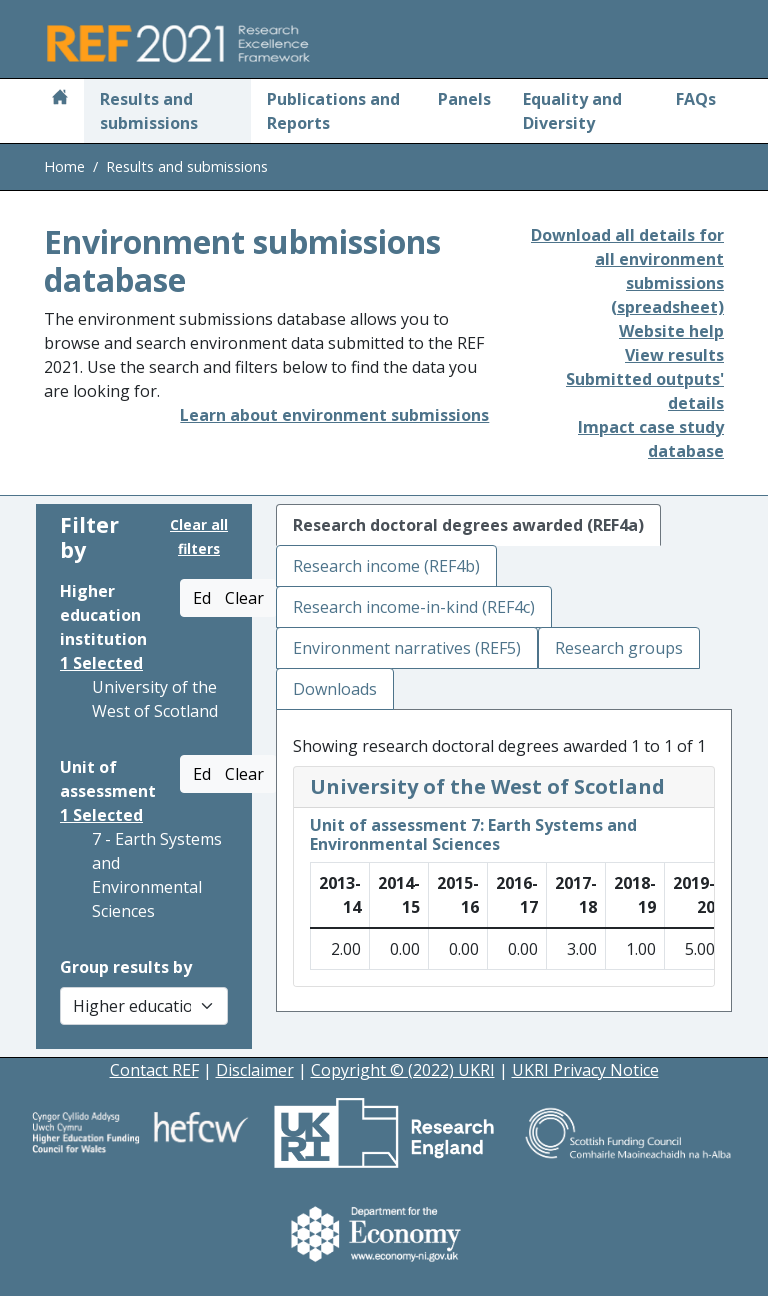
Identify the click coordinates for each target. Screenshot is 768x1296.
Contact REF (154, 1070)
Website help (671, 331)
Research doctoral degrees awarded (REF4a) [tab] (468, 525)
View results (674, 355)
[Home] (60, 99)
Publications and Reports (333, 111)
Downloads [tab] (335, 689)
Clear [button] (244, 598)
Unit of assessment (108, 779)
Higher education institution (103, 615)
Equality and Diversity (572, 111)
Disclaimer (255, 1070)
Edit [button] (207, 598)
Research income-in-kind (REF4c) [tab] (414, 607)
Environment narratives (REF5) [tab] (407, 648)
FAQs (696, 99)
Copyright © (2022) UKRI (403, 1070)
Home (64, 166)
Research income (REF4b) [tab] (386, 566)
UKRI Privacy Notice (585, 1070)
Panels (464, 99)
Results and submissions (149, 111)
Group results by (126, 967)
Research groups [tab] (619, 648)
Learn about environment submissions (334, 415)
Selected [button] (101, 663)
